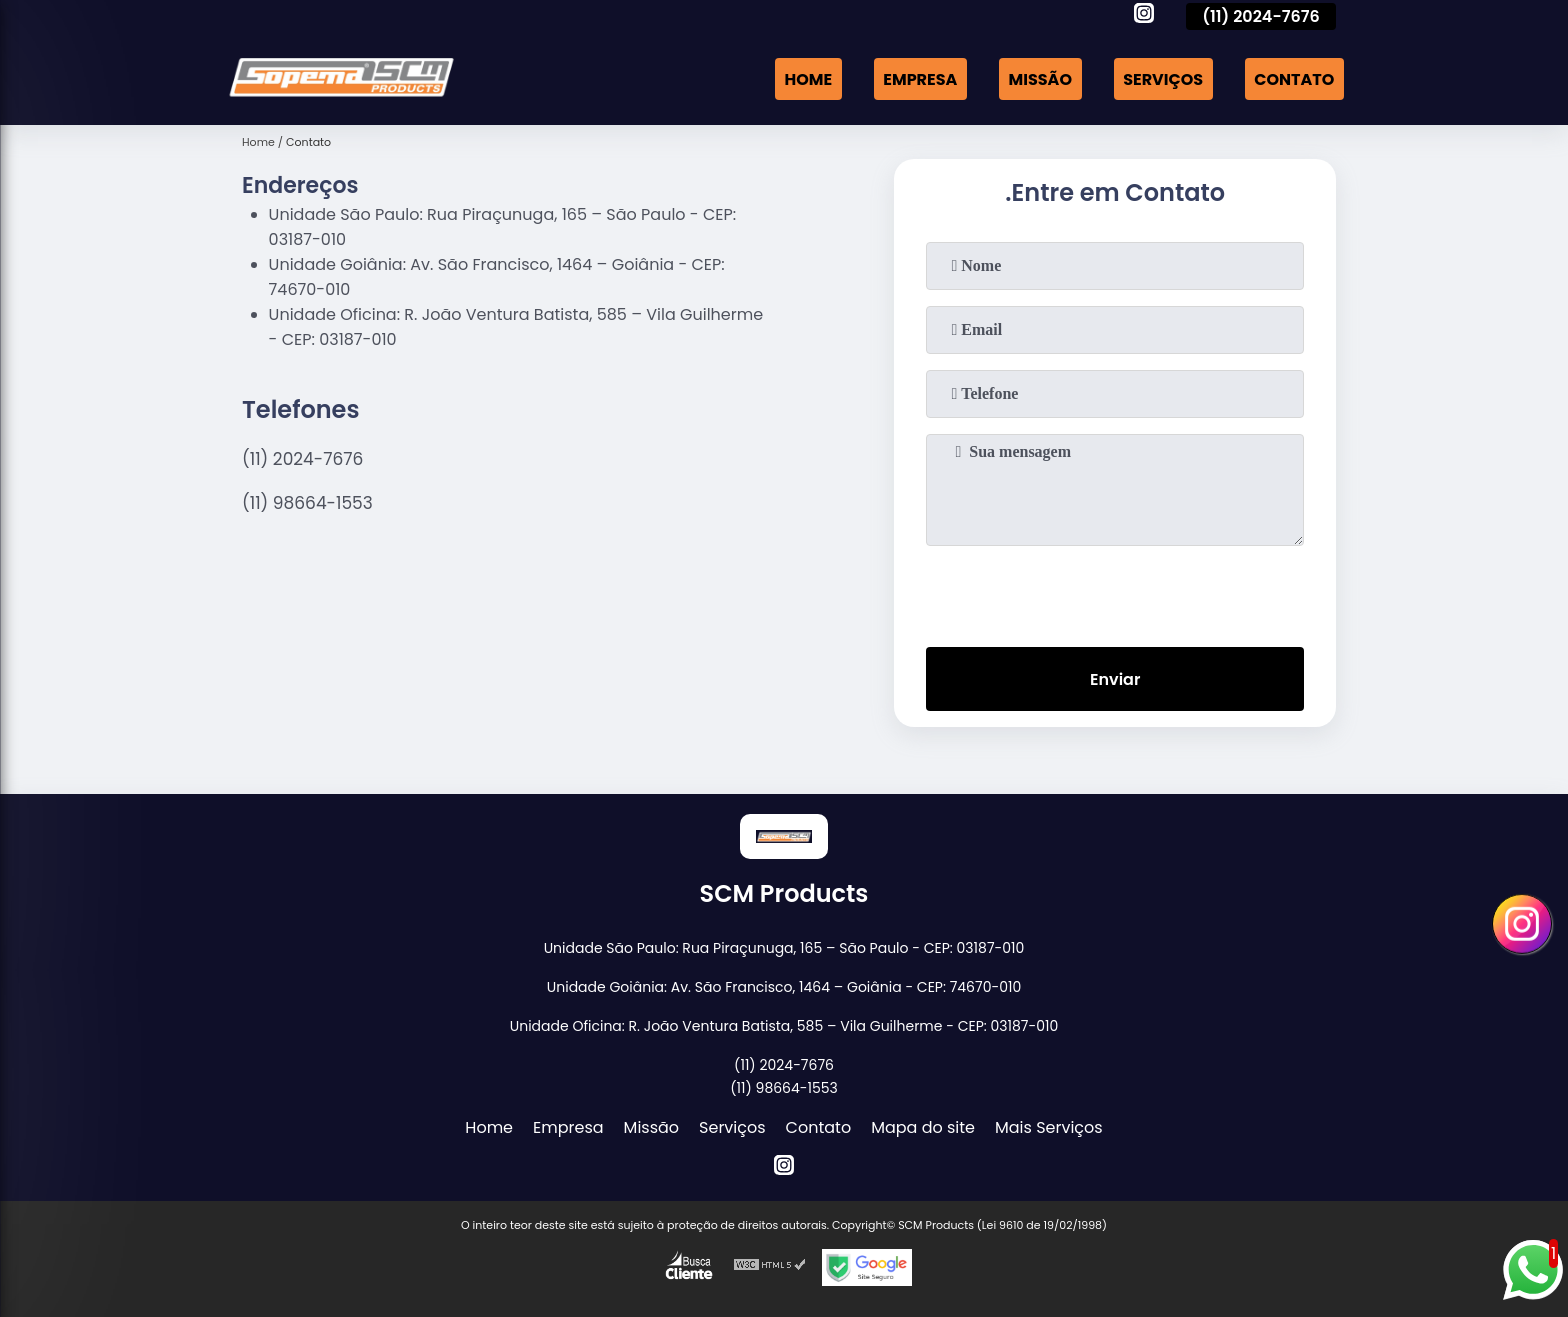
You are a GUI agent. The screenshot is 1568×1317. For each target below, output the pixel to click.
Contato (1294, 78)
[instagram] (1144, 16)
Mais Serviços (1049, 1127)
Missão (1040, 78)
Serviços (1163, 78)
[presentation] (1115, 592)
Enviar (1115, 679)
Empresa (920, 78)
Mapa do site (923, 1127)
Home (808, 78)
